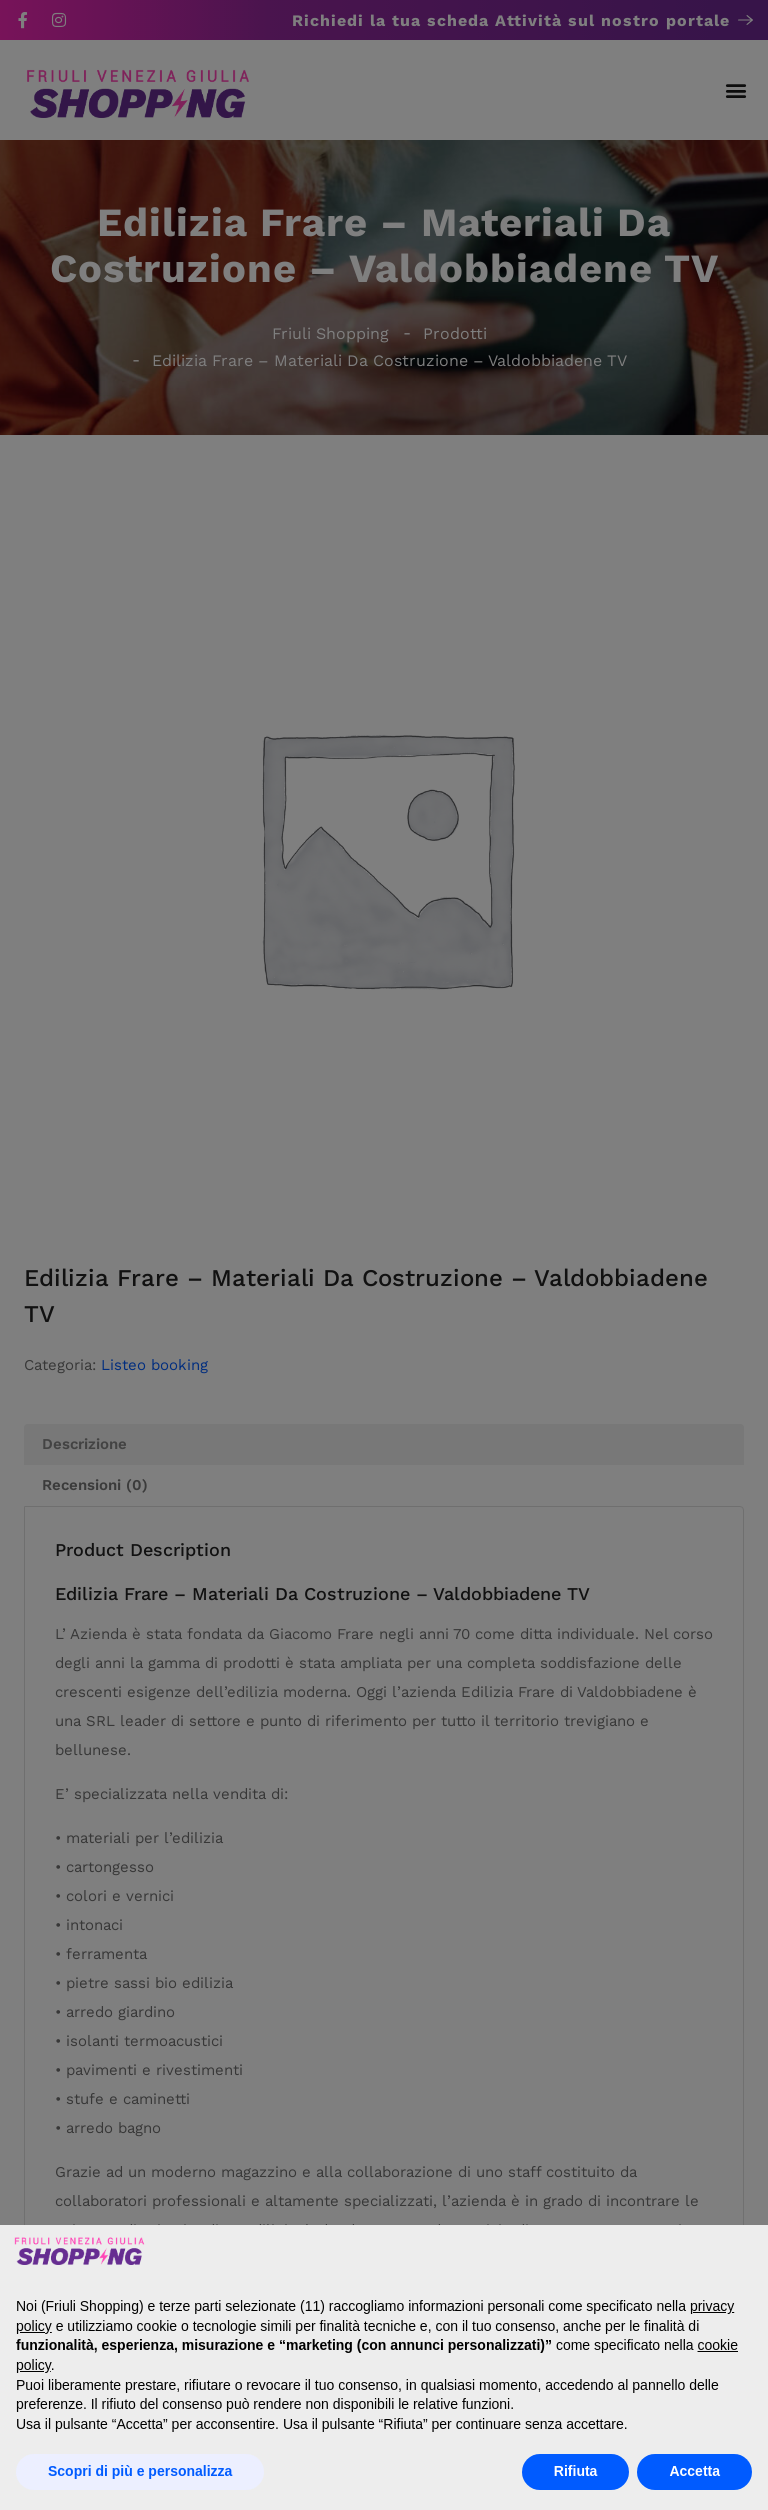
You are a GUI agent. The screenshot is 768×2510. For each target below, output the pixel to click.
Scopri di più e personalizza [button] (140, 2471)
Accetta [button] (694, 2471)
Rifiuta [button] (576, 2471)
